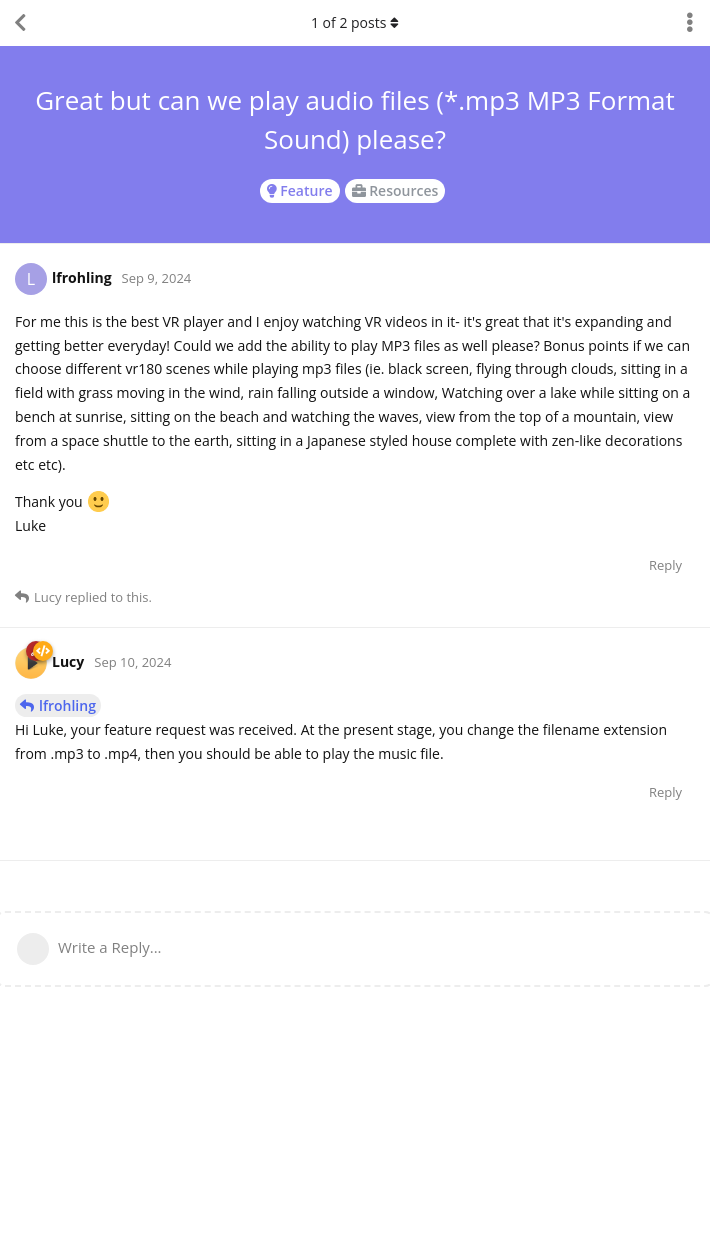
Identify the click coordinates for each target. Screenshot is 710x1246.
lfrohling (67, 705)
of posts (355, 22)
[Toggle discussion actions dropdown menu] (690, 23)
